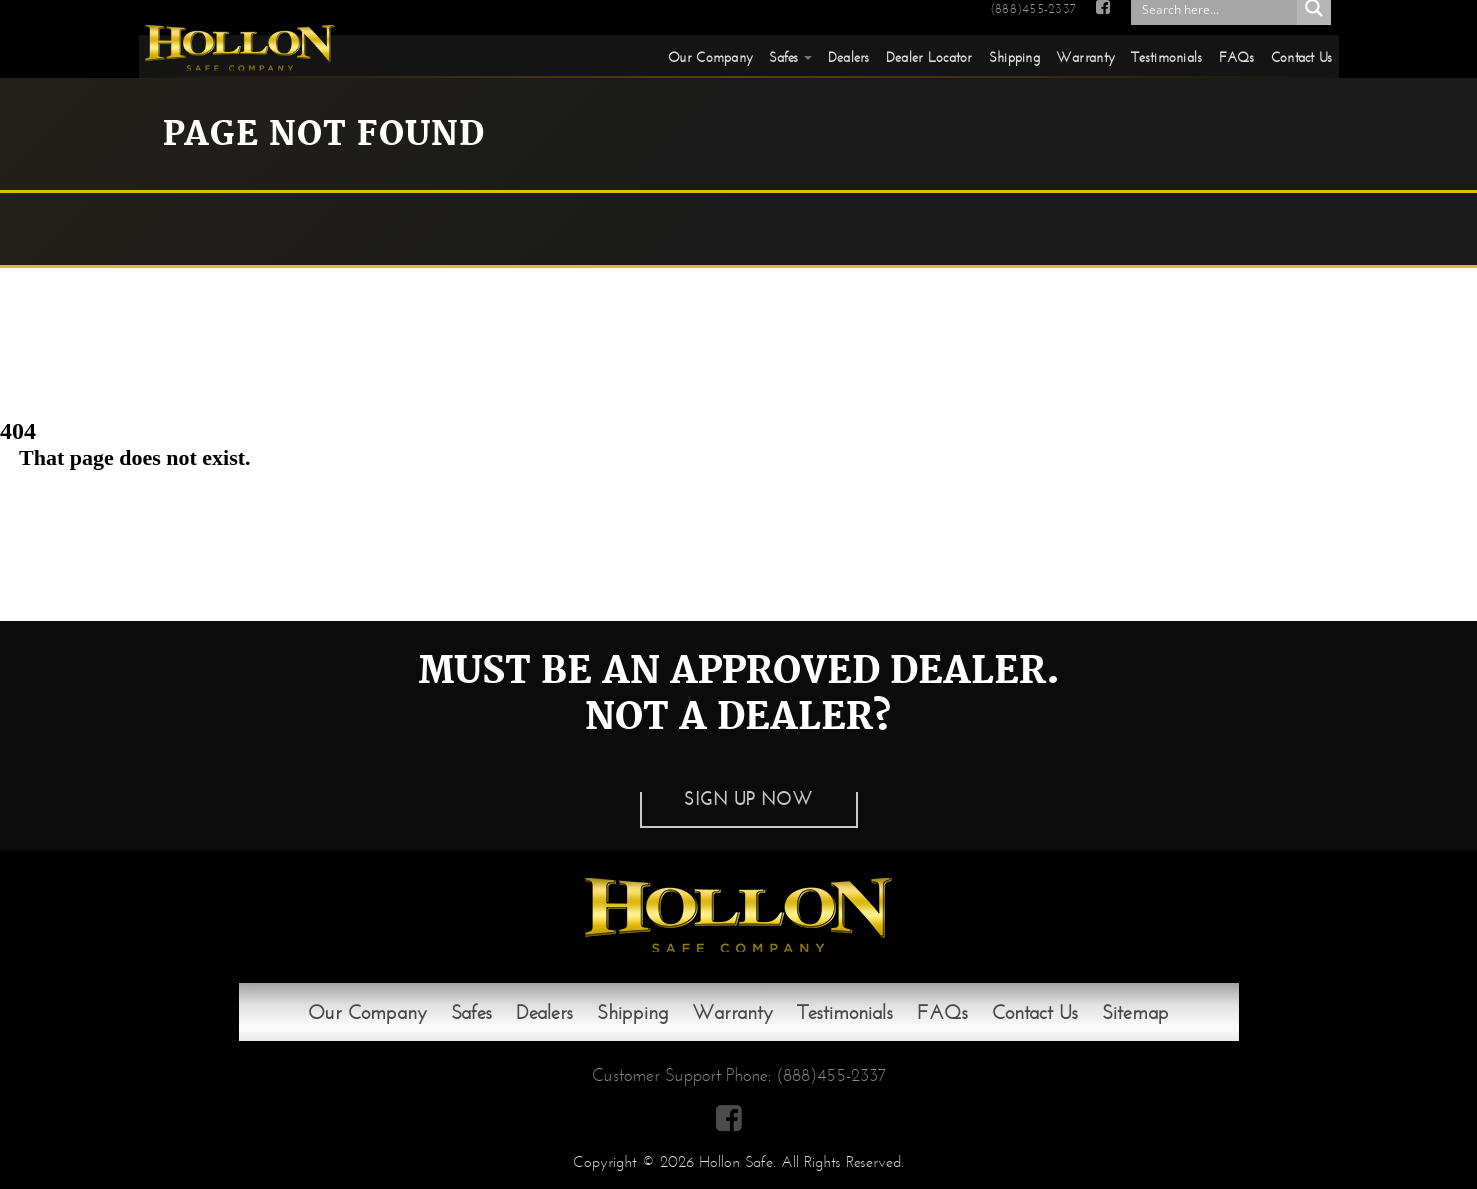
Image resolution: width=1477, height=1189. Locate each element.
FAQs (1237, 57)
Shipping (1014, 57)
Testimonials (1166, 57)
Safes (783, 57)
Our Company (710, 57)
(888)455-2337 (1033, 9)
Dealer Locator (929, 57)
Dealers (849, 57)
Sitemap (1135, 1012)
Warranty (1085, 57)
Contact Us (1302, 57)
